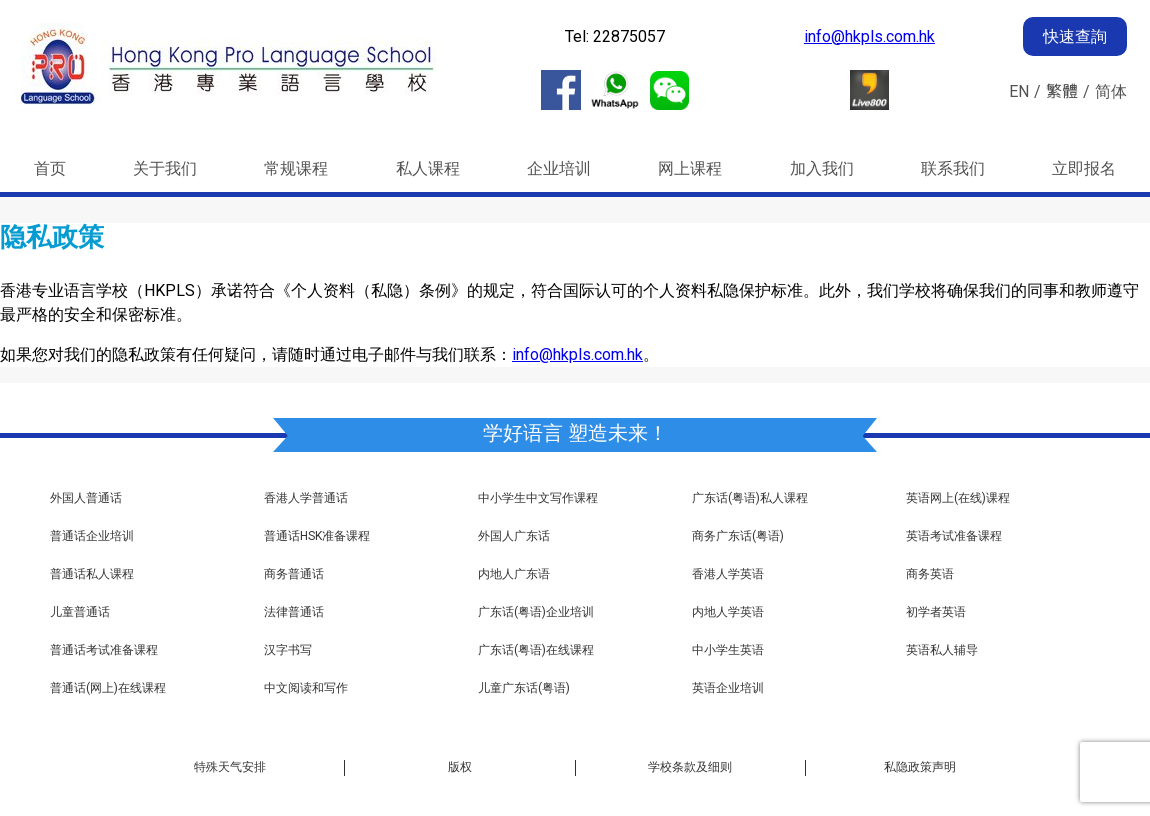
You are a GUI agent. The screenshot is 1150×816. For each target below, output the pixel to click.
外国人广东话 (514, 536)
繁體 (1062, 91)
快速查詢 (1075, 36)
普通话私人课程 (92, 574)
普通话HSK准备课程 (317, 536)
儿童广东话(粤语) (524, 688)
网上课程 (690, 168)
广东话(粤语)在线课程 (536, 650)
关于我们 (165, 168)
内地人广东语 (514, 574)
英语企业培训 (728, 688)
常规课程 (296, 168)
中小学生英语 (728, 650)
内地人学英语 (728, 612)
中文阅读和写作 (306, 688)
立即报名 (1084, 168)
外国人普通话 (86, 498)
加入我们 (822, 168)
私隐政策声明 (920, 767)
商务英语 (930, 574)
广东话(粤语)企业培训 (536, 612)
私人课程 (428, 168)
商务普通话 (294, 574)
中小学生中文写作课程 (538, 498)
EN (1019, 91)
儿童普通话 (80, 612)
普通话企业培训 (92, 536)
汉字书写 (288, 650)
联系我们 (953, 168)
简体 (1111, 91)
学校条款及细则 (690, 767)
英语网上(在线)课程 (958, 498)
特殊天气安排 (230, 767)
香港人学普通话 (306, 498)
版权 (460, 767)
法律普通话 (294, 612)
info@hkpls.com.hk (869, 36)
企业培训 (559, 168)
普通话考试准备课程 (104, 650)
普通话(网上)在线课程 (108, 688)
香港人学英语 (728, 574)
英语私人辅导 (942, 650)
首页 (50, 168)
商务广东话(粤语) (738, 536)
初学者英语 (936, 612)
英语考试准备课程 (954, 536)
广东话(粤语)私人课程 (750, 498)
